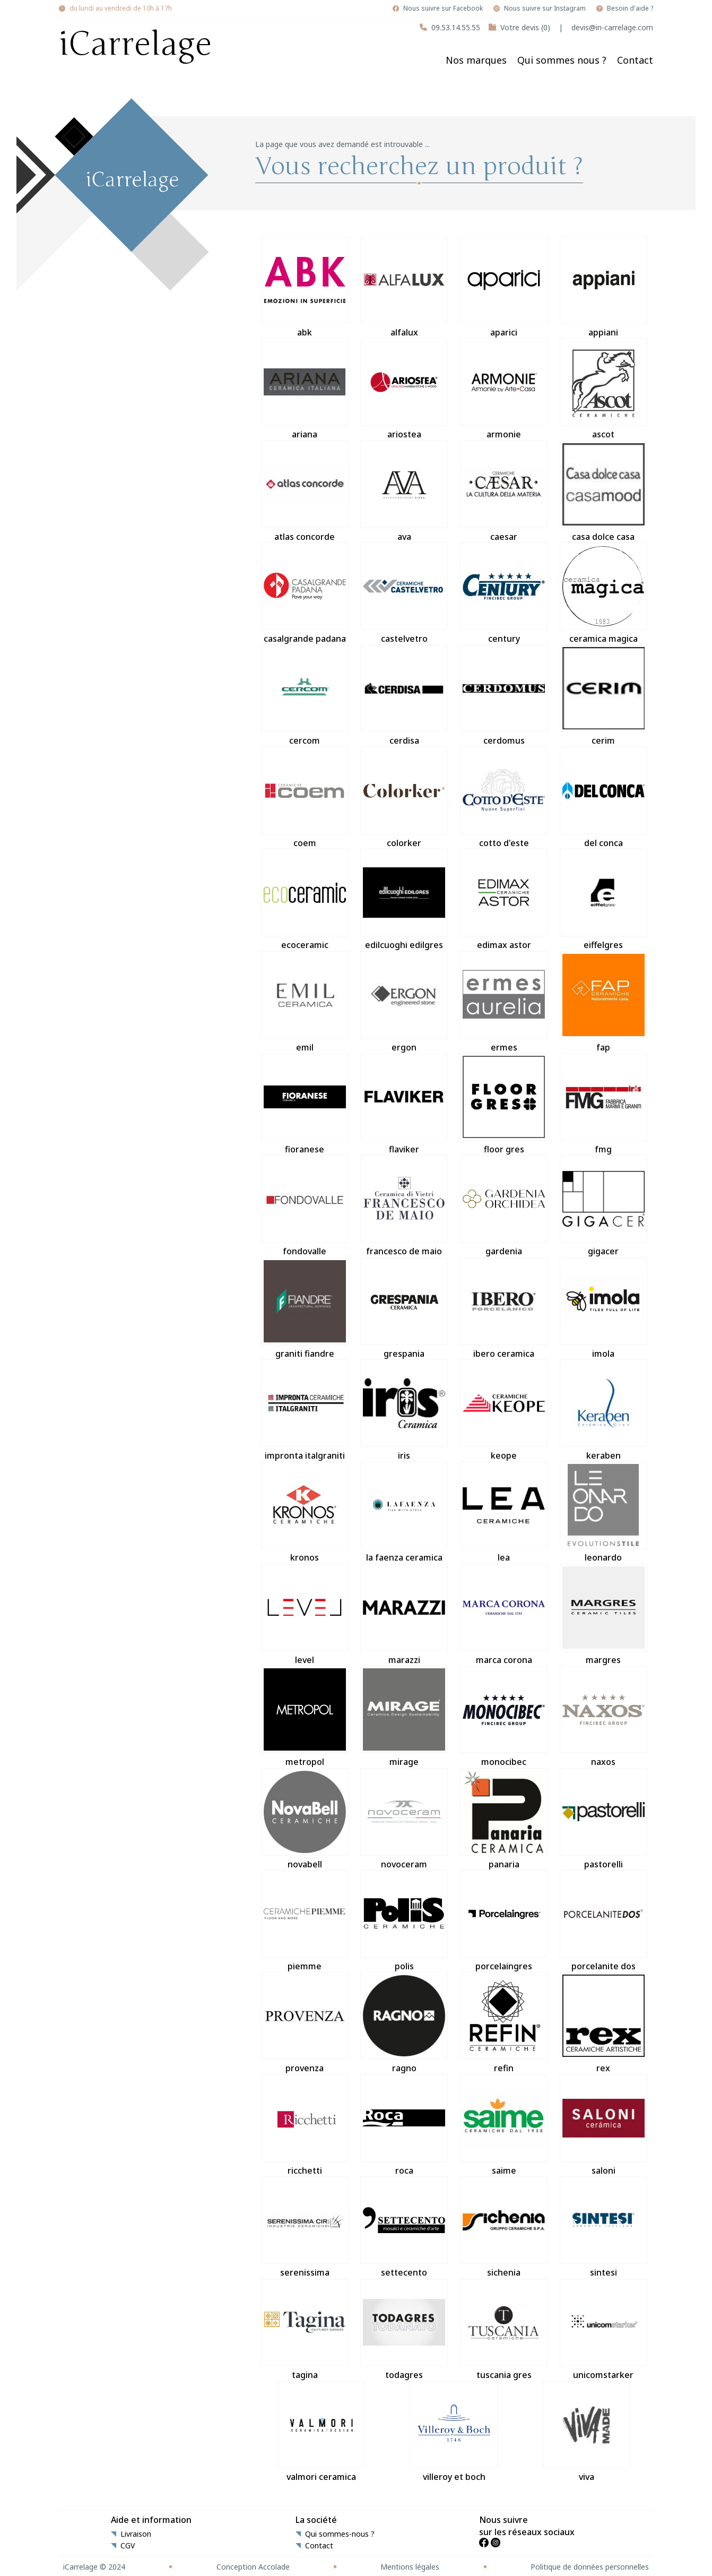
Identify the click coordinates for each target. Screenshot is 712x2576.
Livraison (135, 2534)
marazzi (404, 1615)
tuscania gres (504, 2330)
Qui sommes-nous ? (340, 2534)
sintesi (603, 2227)
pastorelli (603, 1819)
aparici (504, 287)
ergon (404, 1002)
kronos (305, 1512)
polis (404, 1921)
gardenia (504, 1206)
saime (504, 2125)
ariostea (404, 389)
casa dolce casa (603, 491)
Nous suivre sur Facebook (443, 8)
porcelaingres (504, 1921)
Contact (635, 60)
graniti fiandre (305, 1308)
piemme (305, 1921)
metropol (305, 1717)
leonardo (603, 1512)
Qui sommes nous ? (561, 60)
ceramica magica (603, 593)
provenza (305, 2023)
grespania (404, 1308)
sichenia (504, 2227)
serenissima (305, 2227)
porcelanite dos (603, 1921)
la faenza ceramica (404, 1512)
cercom (305, 695)
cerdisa (404, 695)
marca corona (504, 1615)
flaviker (404, 1104)
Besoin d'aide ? (630, 8)
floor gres (504, 1104)
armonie (504, 389)
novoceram (404, 1819)
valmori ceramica (321, 2432)
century (504, 593)
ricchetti (305, 2125)
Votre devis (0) (525, 27)
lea (504, 1512)
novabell (305, 1819)
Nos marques (476, 60)
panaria (504, 1819)
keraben (603, 1410)
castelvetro (404, 593)
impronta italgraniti (305, 1410)
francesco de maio (404, 1206)
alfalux (404, 287)
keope (504, 1410)
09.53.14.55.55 (455, 27)
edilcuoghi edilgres (404, 900)
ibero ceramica (504, 1308)
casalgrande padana (305, 593)
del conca (603, 798)
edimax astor (504, 900)
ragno (404, 2023)
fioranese (305, 1104)
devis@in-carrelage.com (612, 27)
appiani (603, 287)
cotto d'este (504, 798)
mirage (404, 1717)
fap (603, 1002)
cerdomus (504, 695)
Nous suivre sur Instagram (545, 8)
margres (603, 1615)
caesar (504, 491)
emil (305, 1002)
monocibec (504, 1717)
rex (603, 2023)
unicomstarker (603, 2330)
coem (305, 798)
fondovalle (305, 1206)
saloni (603, 2125)
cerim (603, 695)
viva (586, 2432)
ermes (504, 1002)
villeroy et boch (454, 2432)
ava (404, 491)
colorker (404, 798)
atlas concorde (305, 491)
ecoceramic (305, 900)
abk (305, 287)
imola (603, 1308)
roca (404, 2125)
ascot (603, 389)
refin (504, 2023)
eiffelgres (603, 900)
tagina (305, 2330)
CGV (127, 2545)
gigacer (603, 1206)
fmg (603, 1104)
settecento (404, 2227)
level (305, 1615)
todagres (404, 2330)
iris (404, 1410)
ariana (305, 389)
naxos (603, 1717)
